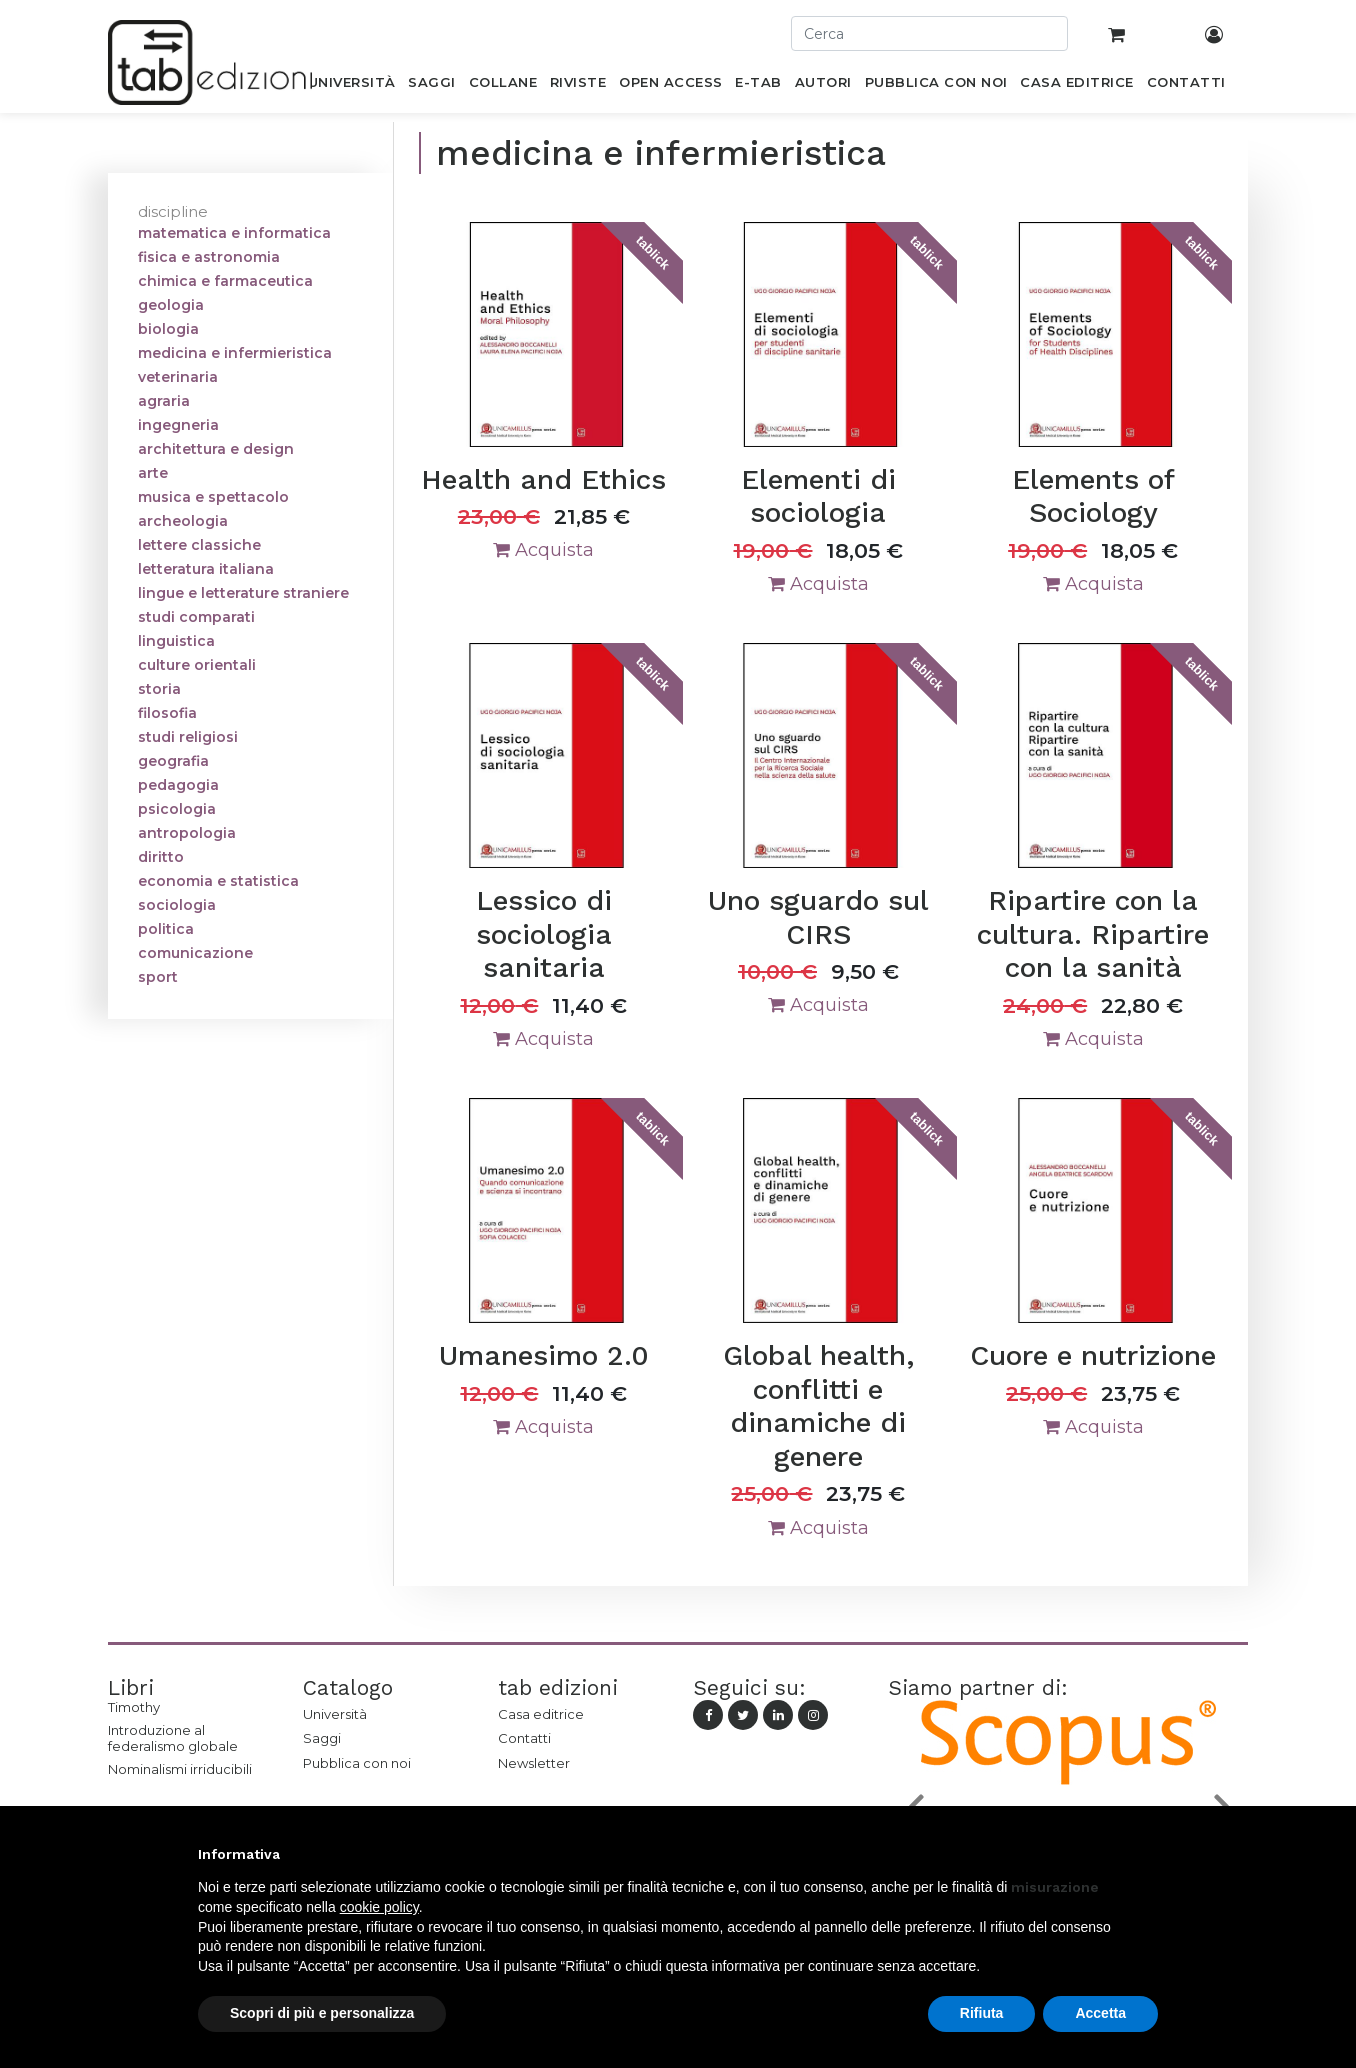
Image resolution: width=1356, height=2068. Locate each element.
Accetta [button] (1100, 2013)
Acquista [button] (543, 550)
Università (335, 1714)
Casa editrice (541, 1714)
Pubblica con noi (357, 1763)
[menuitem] (351, 86)
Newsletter (534, 1763)
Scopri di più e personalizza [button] (322, 2013)
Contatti (524, 1738)
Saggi (322, 1738)
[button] (1148, 1854)
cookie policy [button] (379, 1907)
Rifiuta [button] (982, 2013)
